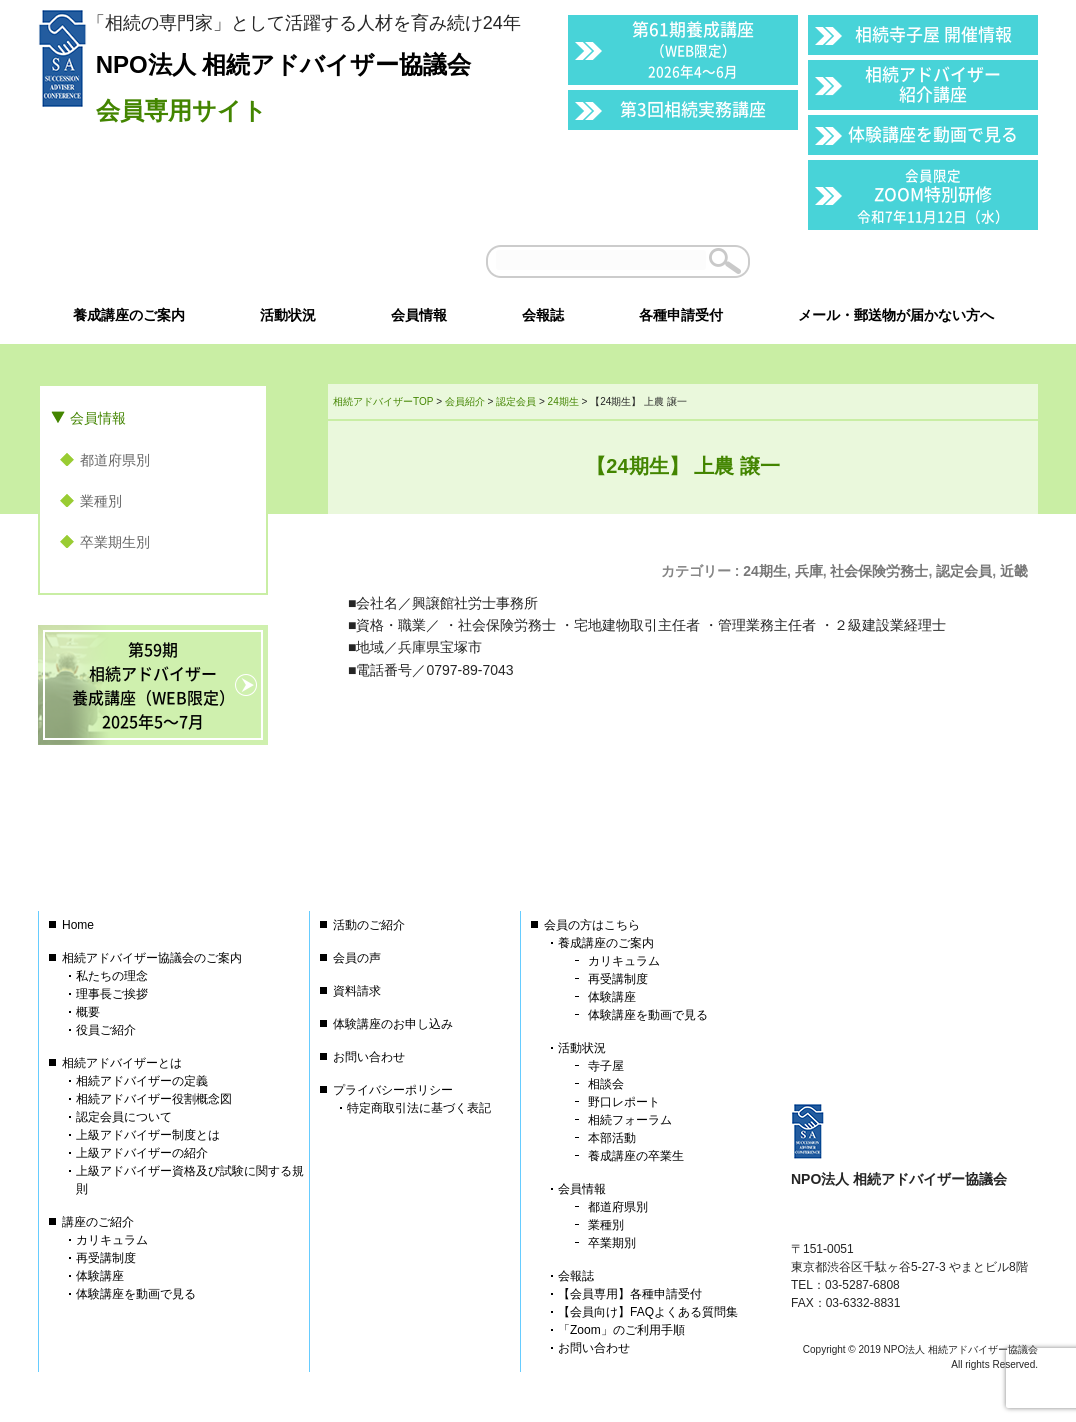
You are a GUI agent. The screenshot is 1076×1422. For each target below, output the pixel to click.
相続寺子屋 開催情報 (933, 33)
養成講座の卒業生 (636, 1156)
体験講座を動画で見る (933, 133)
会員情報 (98, 418)
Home (78, 925)
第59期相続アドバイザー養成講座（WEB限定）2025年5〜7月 (153, 685)
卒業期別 (612, 1243)
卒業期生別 (115, 542)
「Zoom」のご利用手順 (621, 1330)
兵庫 (809, 571)
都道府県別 (115, 460)
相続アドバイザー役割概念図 (154, 1099)
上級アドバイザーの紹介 (142, 1153)
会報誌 (576, 1276)
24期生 (765, 571)
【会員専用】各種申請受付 (630, 1294)
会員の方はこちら (592, 925)
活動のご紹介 (369, 925)
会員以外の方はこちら (900, 261)
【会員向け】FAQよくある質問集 (648, 1312)
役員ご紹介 (106, 1030)
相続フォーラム (630, 1120)
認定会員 (964, 571)
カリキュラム (112, 1240)
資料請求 (357, 991)
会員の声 (357, 958)
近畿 (1014, 571)
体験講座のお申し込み (393, 1024)
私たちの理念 (112, 976)
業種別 (101, 501)
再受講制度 (106, 1258)
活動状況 (582, 1048)
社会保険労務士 (879, 571)
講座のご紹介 (98, 1222)
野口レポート (624, 1102)
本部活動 (612, 1138)
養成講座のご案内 (606, 943)
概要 (88, 1012)
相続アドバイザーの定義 (142, 1081)
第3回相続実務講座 (693, 108)
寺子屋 (606, 1066)
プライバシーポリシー (393, 1090)
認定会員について (124, 1117)
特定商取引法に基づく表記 (419, 1108)
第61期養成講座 (693, 48)
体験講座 (100, 1276)
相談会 (606, 1084)
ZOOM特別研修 (933, 195)
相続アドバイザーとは (122, 1063)
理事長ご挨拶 (112, 994)
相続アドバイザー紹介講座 (933, 83)
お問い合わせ (369, 1057)
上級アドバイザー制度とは (148, 1135)
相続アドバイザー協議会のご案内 (152, 958)
